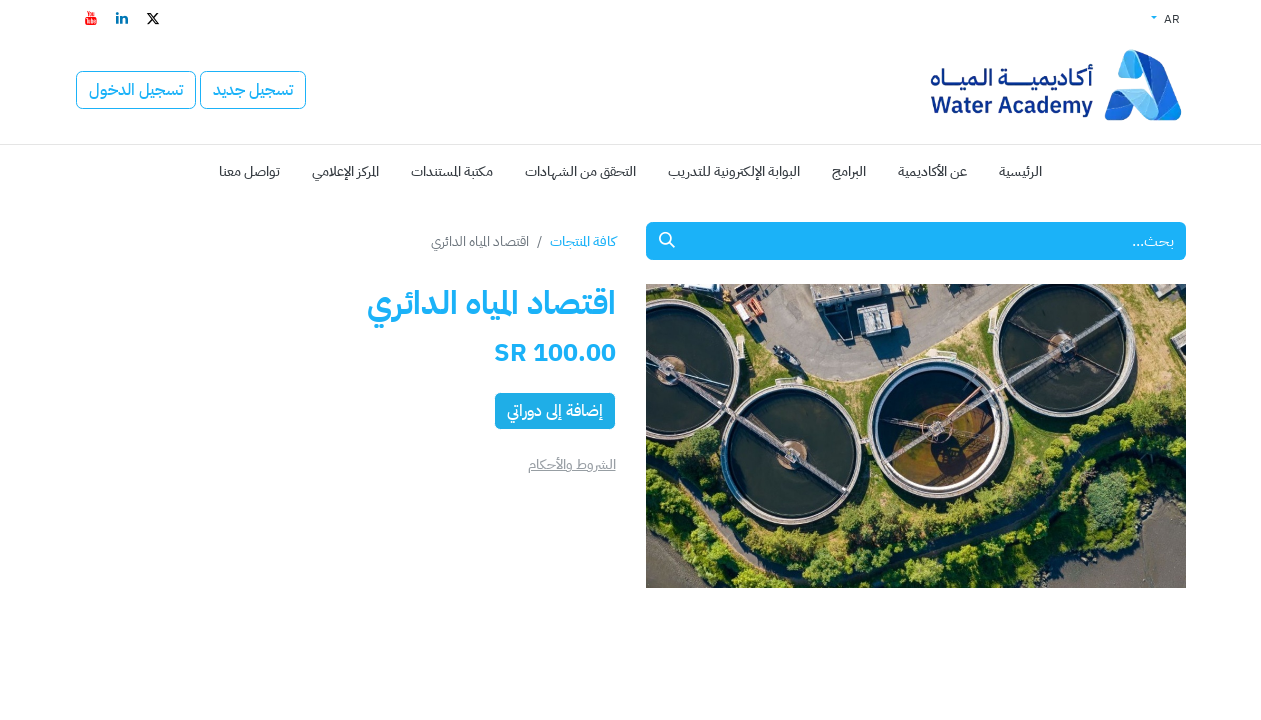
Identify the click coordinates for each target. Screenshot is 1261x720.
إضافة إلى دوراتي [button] (555, 411)
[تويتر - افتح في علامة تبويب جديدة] (153, 18)
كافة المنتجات (583, 241)
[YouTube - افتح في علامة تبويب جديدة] (91, 18)
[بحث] (667, 241)
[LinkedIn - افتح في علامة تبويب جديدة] (122, 18)
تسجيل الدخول (136, 90)
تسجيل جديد (253, 90)
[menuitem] (1020, 171)
